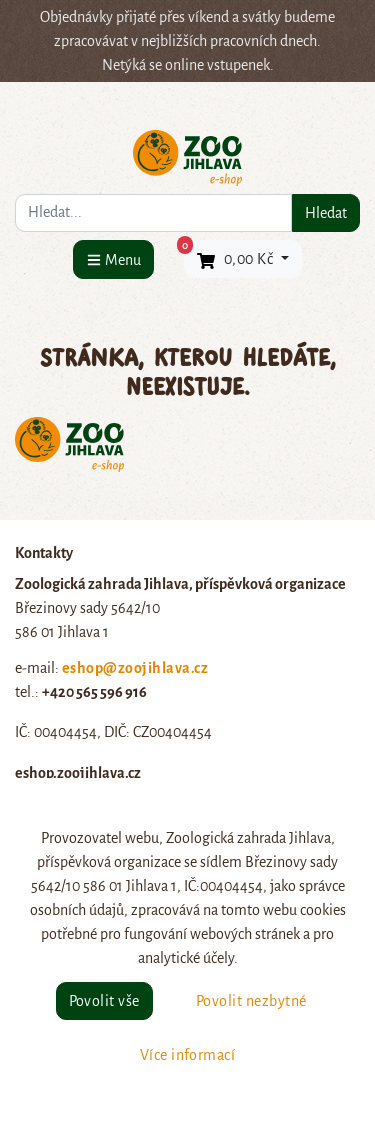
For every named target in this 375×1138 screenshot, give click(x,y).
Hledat (326, 213)
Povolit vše (104, 1001)
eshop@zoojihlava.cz (135, 668)
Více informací (188, 1055)
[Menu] (113, 259)
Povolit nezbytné (251, 1001)
